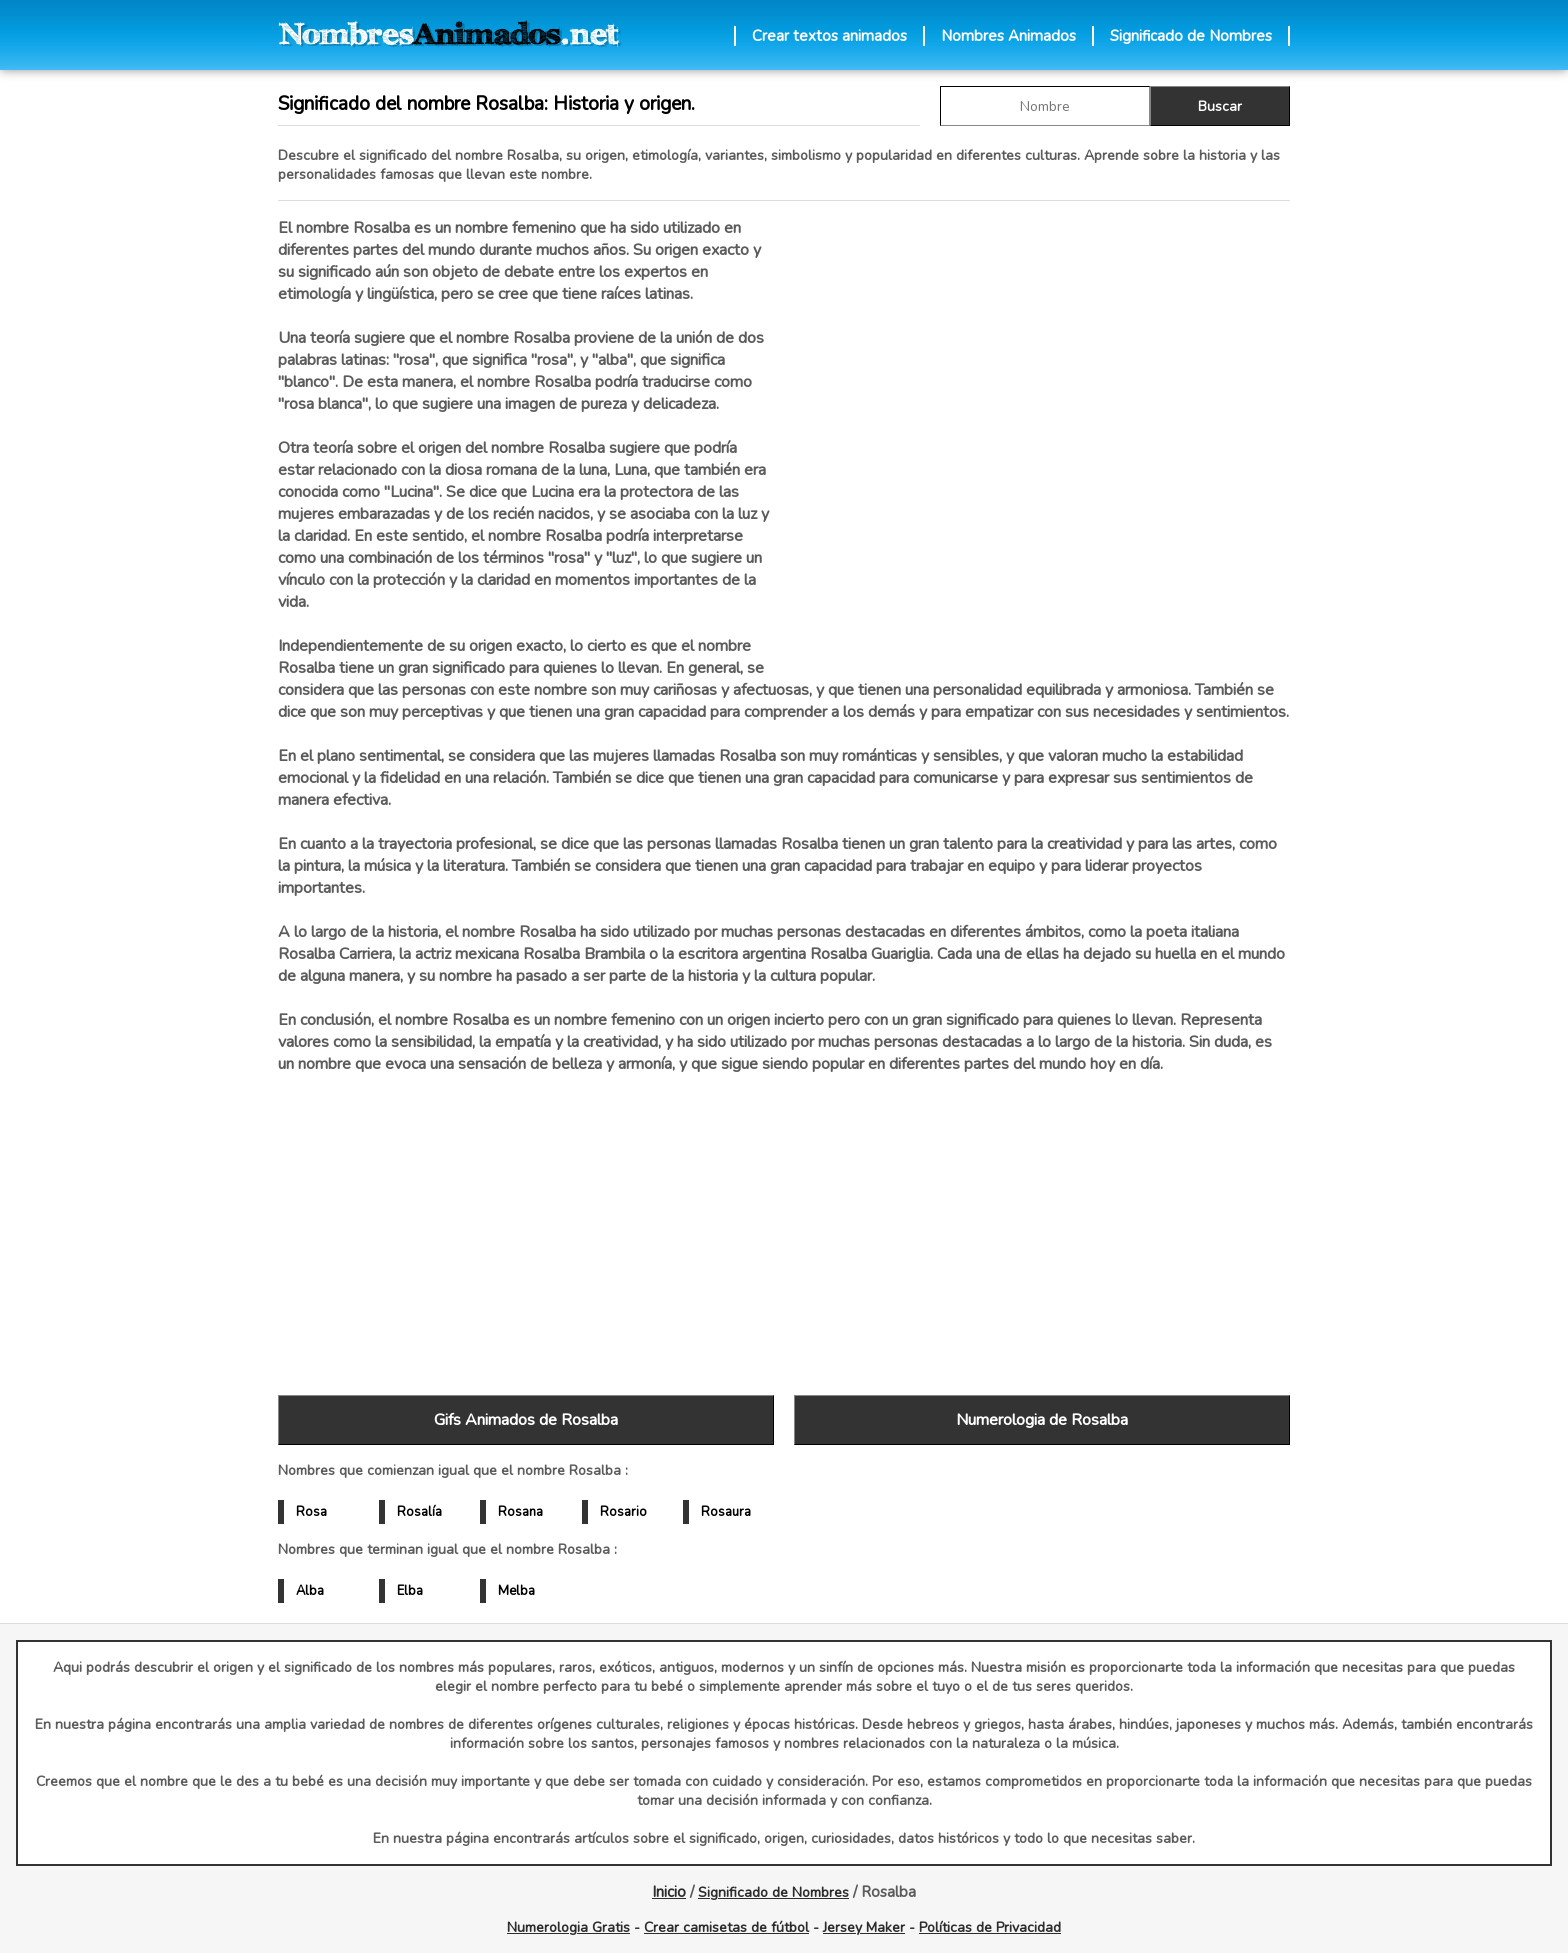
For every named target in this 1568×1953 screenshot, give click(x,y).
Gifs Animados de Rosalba (526, 1420)
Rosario (623, 1512)
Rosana (520, 1512)
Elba (410, 1591)
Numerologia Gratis (568, 1927)
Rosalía (419, 1512)
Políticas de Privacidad (990, 1927)
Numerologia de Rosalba (1042, 1420)
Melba (516, 1591)
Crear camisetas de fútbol (726, 1927)
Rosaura (726, 1512)
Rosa (311, 1512)
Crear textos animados (829, 36)
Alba (310, 1591)
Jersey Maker (864, 1927)
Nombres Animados (1008, 36)
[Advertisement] (1042, 429)
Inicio (669, 1892)
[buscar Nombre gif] (1045, 106)
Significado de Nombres (1191, 36)
